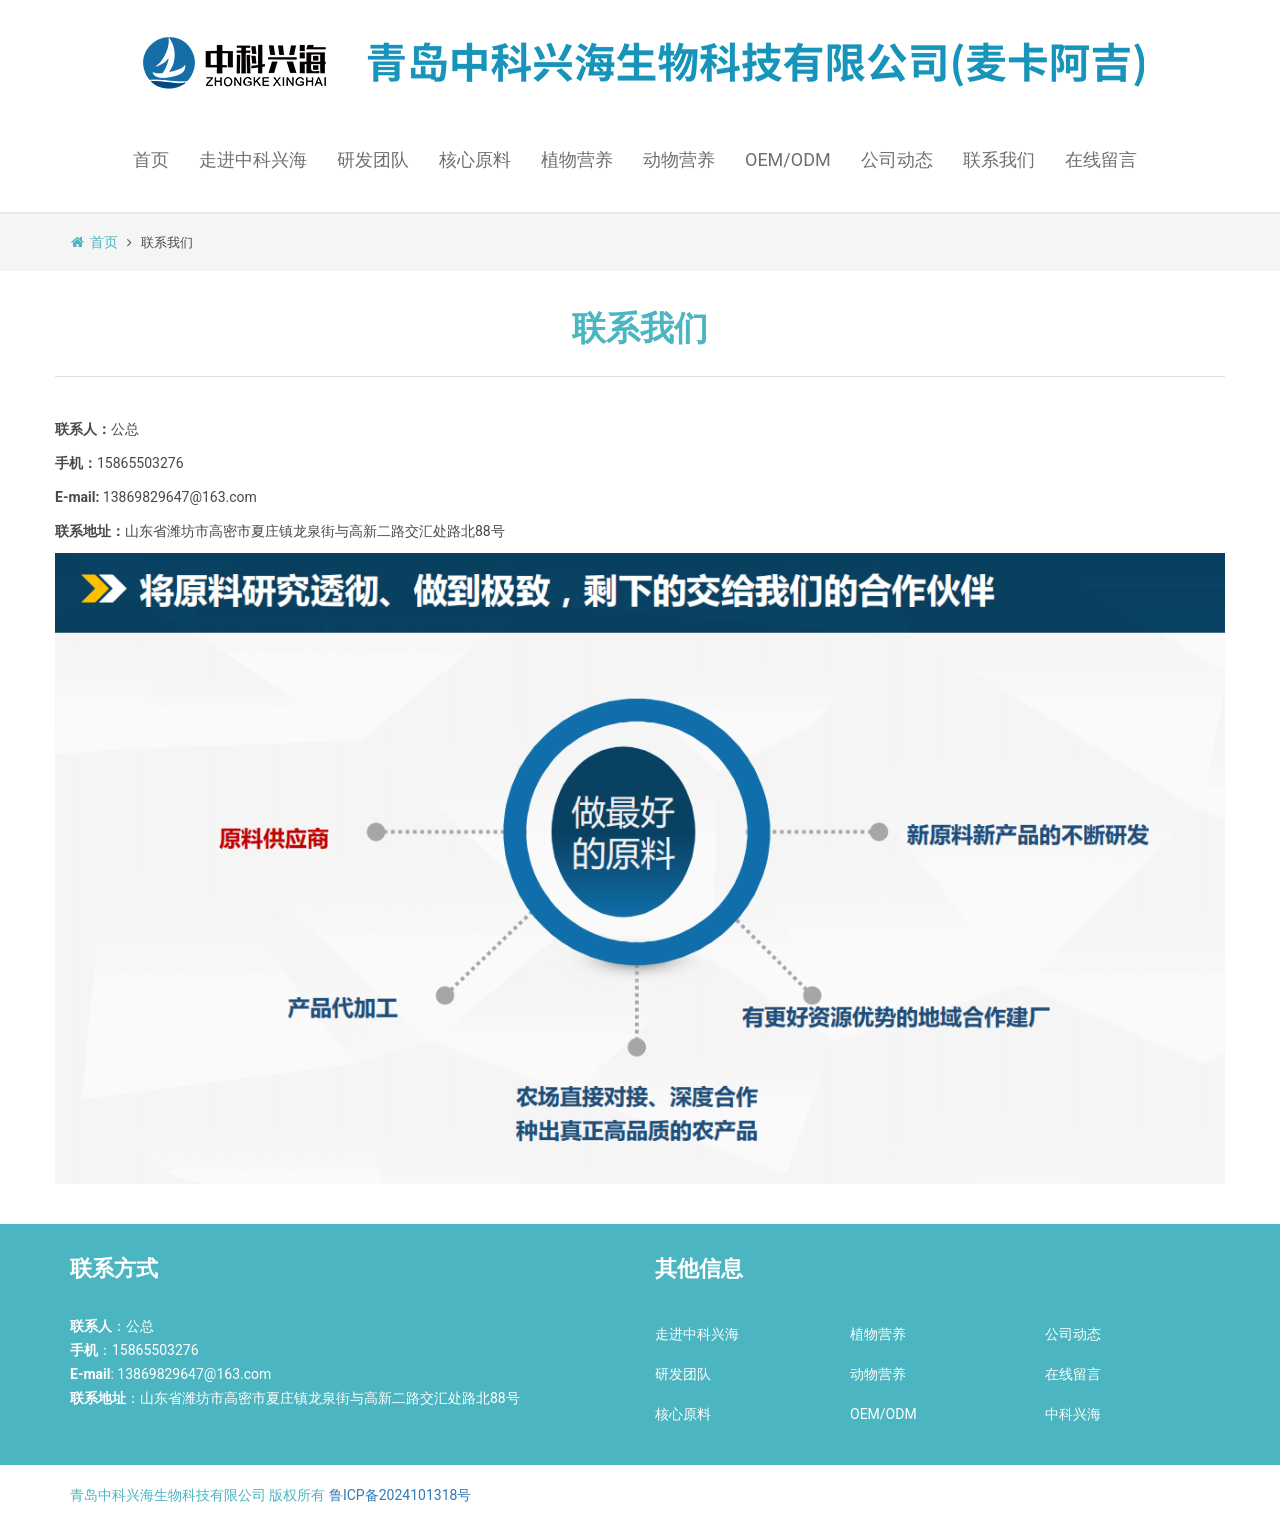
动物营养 (679, 159)
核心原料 (475, 159)
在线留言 (1101, 159)
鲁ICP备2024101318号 (400, 1495)
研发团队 (373, 159)
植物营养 (577, 159)
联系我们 (999, 159)
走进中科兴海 (253, 159)
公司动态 (897, 159)
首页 (151, 159)
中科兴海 (1073, 1414)
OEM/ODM (788, 159)
